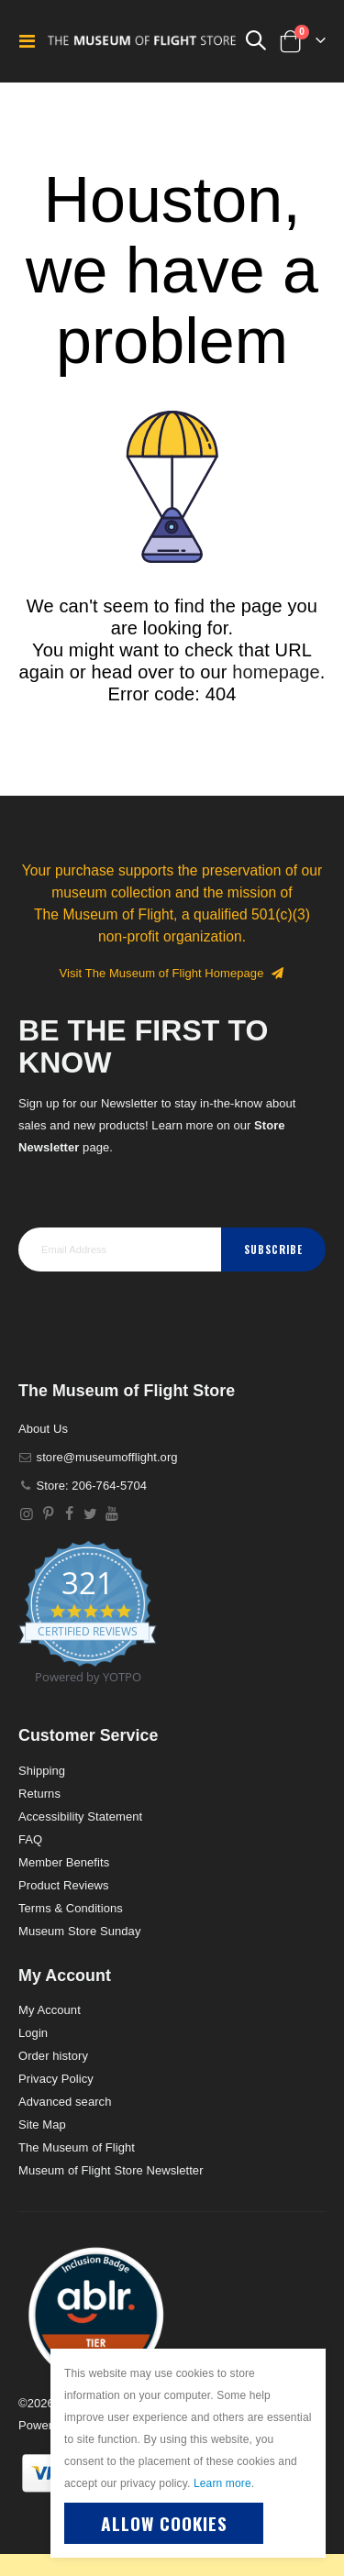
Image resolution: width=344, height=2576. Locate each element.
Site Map (42, 2124)
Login (33, 2033)
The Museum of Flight (76, 2147)
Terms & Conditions (70, 1908)
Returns (39, 1793)
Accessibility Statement (80, 1816)
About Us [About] (43, 1429)
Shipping (41, 1771)
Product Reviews (63, 1885)
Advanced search (64, 2101)
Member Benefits (63, 1862)
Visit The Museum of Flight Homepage (172, 973)
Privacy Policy (56, 2079)
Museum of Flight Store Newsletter (111, 2170)
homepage (276, 672)
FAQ (30, 1839)
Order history (53, 2056)
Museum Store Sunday (79, 1931)
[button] (96, 2314)
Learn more (222, 2483)
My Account (49, 2010)
